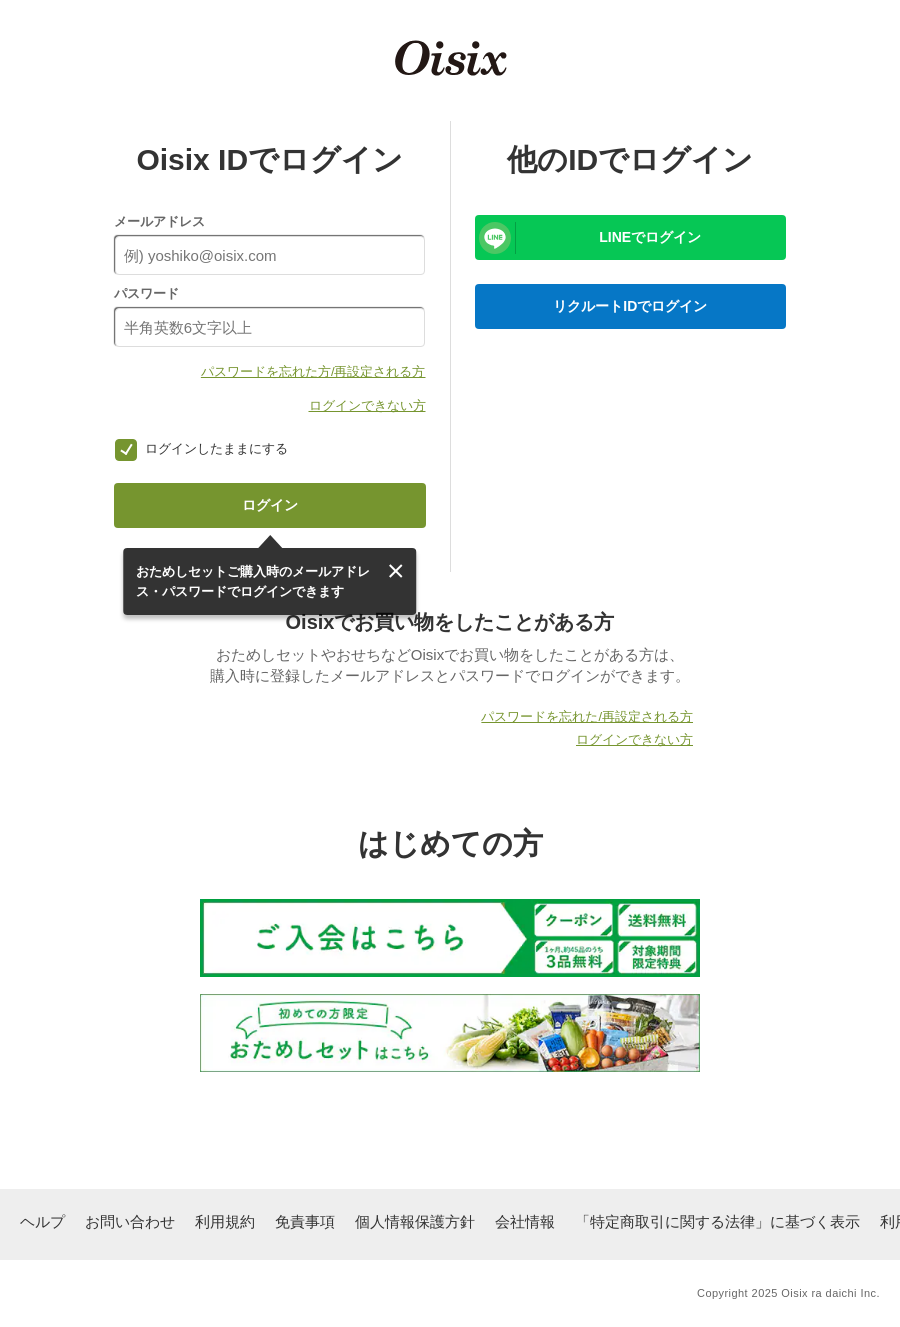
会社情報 (525, 1221)
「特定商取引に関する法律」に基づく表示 (717, 1221)
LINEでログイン (650, 237)
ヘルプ (42, 1221)
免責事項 (305, 1221)
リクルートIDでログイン (630, 306)
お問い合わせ (130, 1221)
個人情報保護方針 (415, 1221)
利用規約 (225, 1221)
